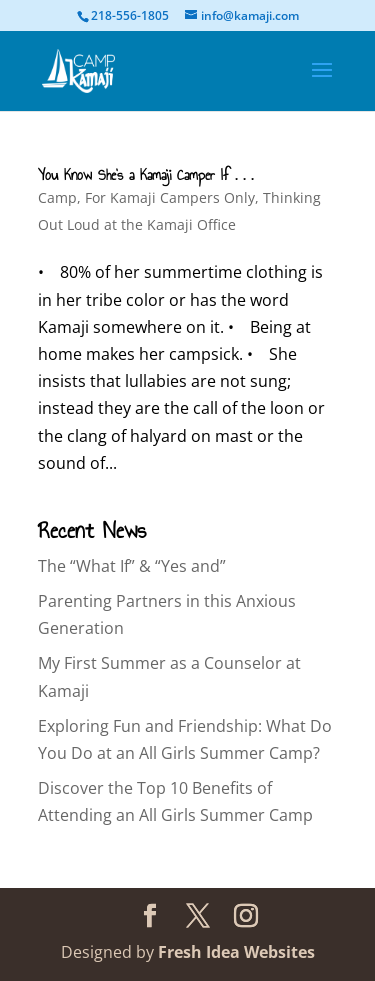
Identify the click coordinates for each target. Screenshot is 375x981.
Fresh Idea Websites (236, 952)
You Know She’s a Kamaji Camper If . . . (145, 175)
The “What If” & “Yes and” (132, 566)
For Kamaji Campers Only (170, 197)
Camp (57, 197)
